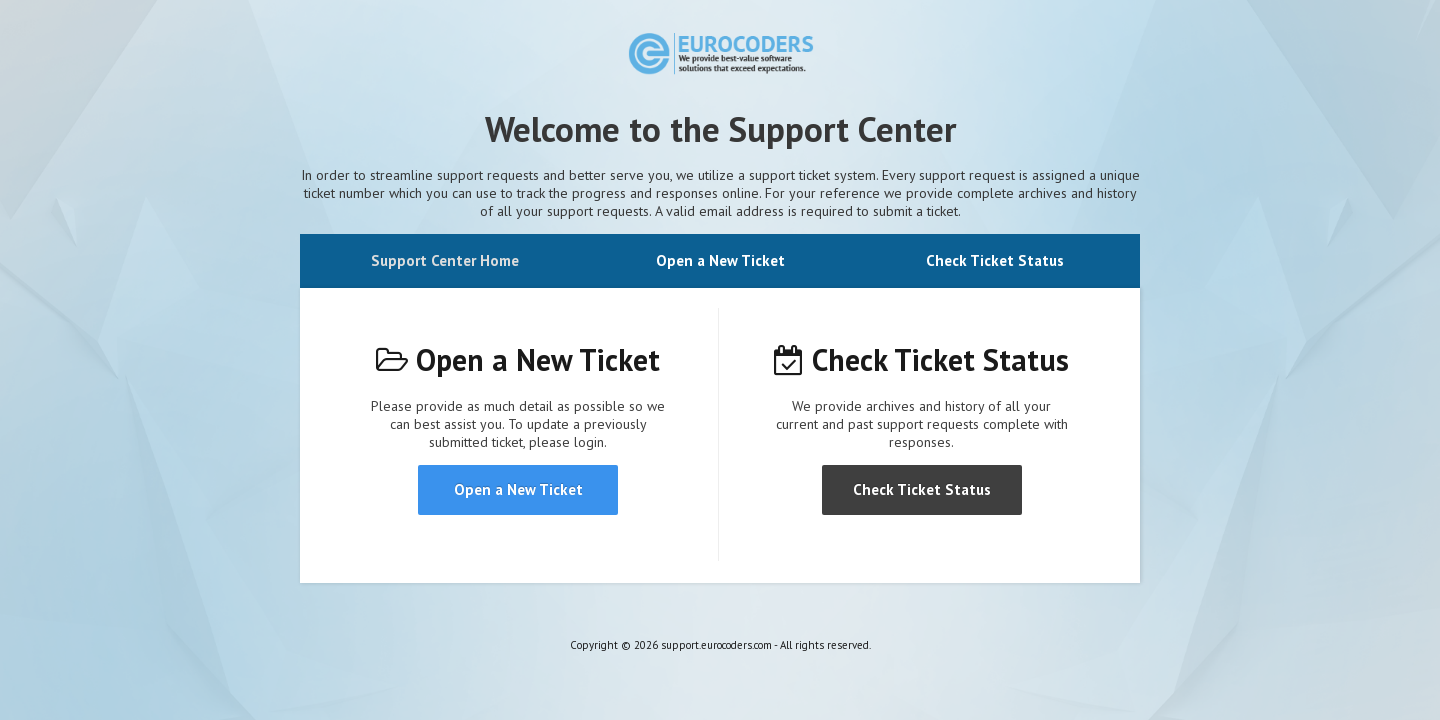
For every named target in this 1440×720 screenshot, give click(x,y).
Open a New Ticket (720, 260)
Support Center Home (445, 260)
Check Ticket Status (995, 260)
